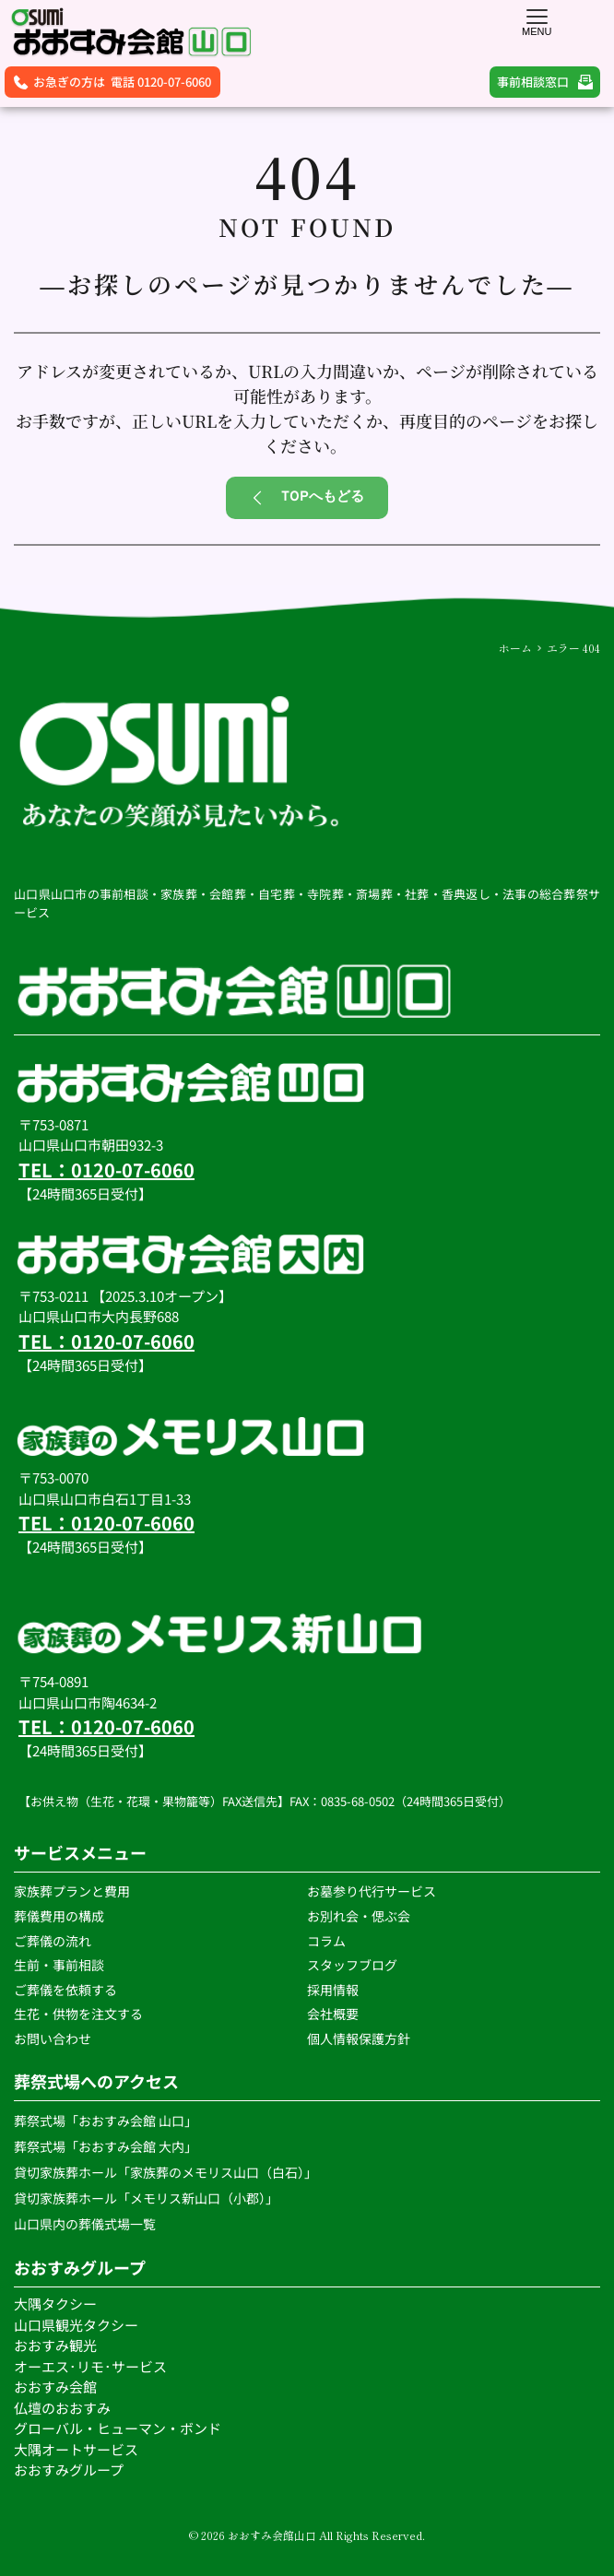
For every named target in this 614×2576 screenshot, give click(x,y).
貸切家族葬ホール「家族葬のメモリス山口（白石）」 (165, 2172)
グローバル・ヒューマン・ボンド (119, 2428)
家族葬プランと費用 (72, 1891)
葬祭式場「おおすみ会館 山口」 (105, 2120)
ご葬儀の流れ (54, 1941)
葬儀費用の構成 (59, 1916)
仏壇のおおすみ (62, 2407)
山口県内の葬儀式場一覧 (86, 2224)
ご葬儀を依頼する (65, 1989)
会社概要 (333, 2013)
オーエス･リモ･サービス (92, 2366)
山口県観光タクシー (76, 2324)
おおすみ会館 (55, 2386)
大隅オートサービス (76, 2449)
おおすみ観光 (55, 2345)
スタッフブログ (353, 1965)
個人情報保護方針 (360, 2038)
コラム (326, 1941)
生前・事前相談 (60, 1965)
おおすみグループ (70, 2469)
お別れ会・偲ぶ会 (358, 1916)
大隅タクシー (55, 2303)
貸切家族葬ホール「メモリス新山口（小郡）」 (146, 2198)
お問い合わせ (52, 2038)
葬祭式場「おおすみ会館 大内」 (105, 2146)
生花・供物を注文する (80, 2013)
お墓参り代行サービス (371, 1891)
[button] (537, 16)
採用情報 (333, 1989)
